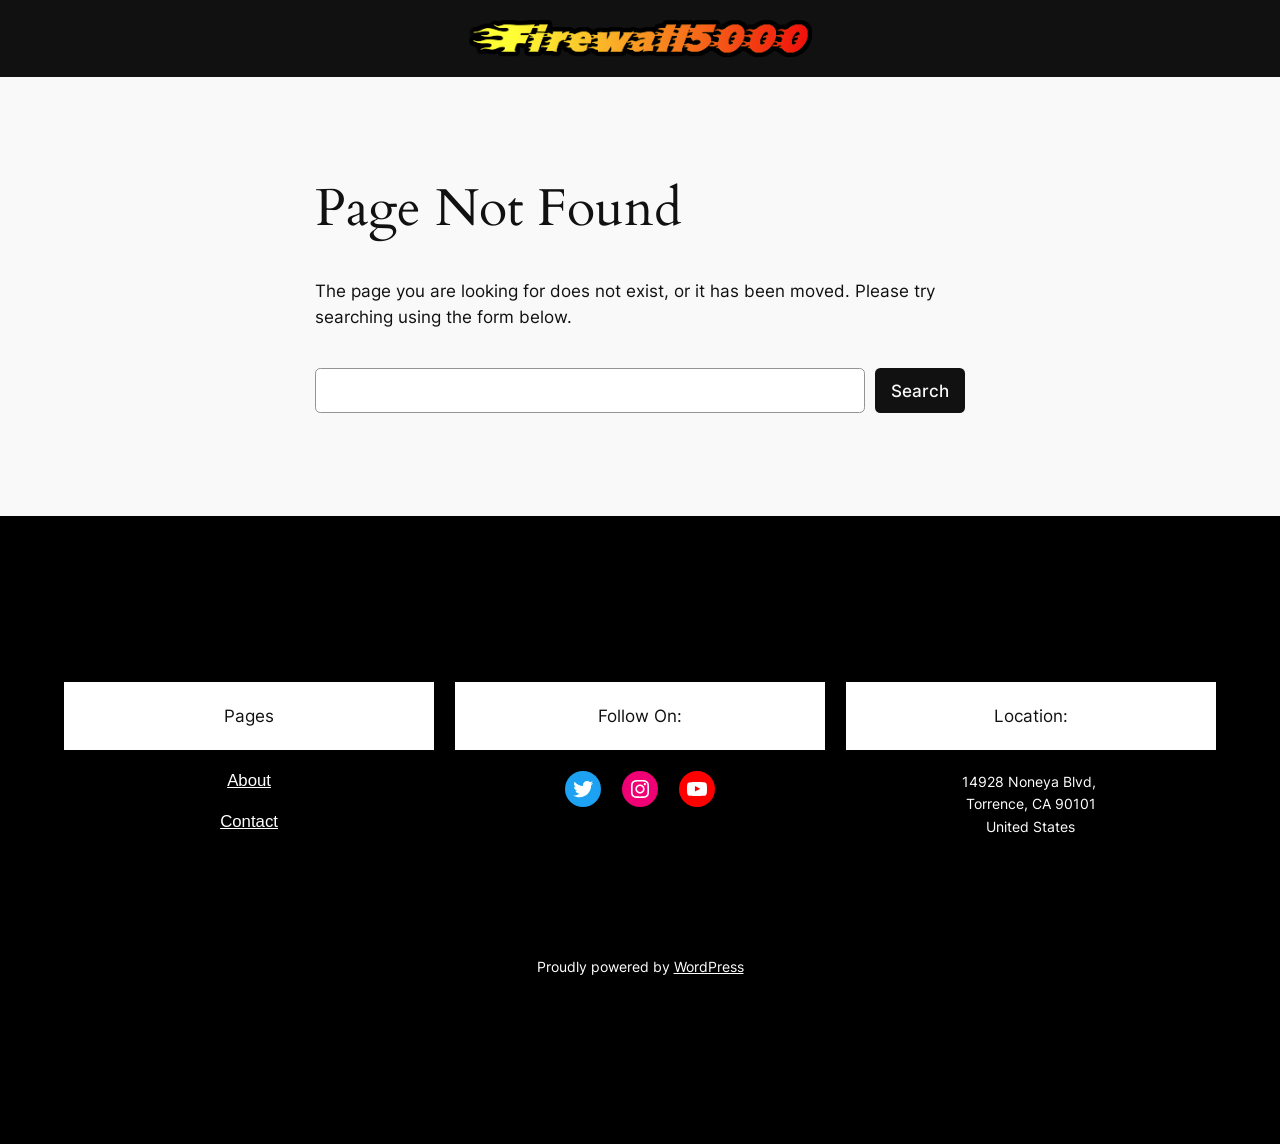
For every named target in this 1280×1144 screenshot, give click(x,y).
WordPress (709, 966)
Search (920, 391)
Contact (249, 821)
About (249, 780)
